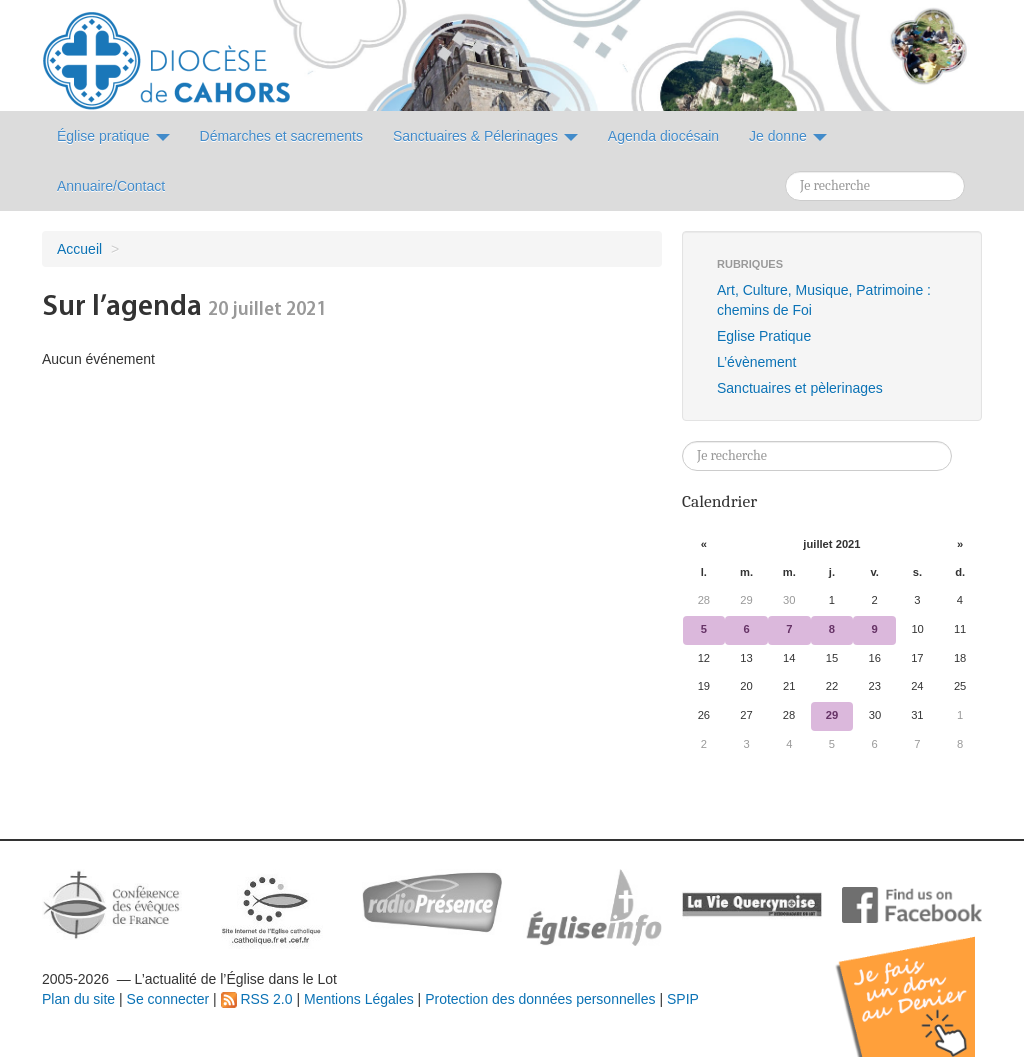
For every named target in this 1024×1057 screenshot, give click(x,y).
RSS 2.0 (257, 999)
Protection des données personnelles (540, 999)
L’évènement (756, 362)
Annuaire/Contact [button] (111, 186)
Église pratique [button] (113, 136)
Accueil (79, 249)
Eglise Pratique (764, 336)
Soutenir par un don (924, 981)
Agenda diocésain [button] (663, 136)
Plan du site (78, 999)
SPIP (683, 999)
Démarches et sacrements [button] (281, 136)
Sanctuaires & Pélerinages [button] (485, 136)
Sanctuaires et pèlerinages (800, 388)
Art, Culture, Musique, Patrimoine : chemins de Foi (824, 300)
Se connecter (168, 999)
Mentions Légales (359, 999)
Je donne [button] (788, 136)
